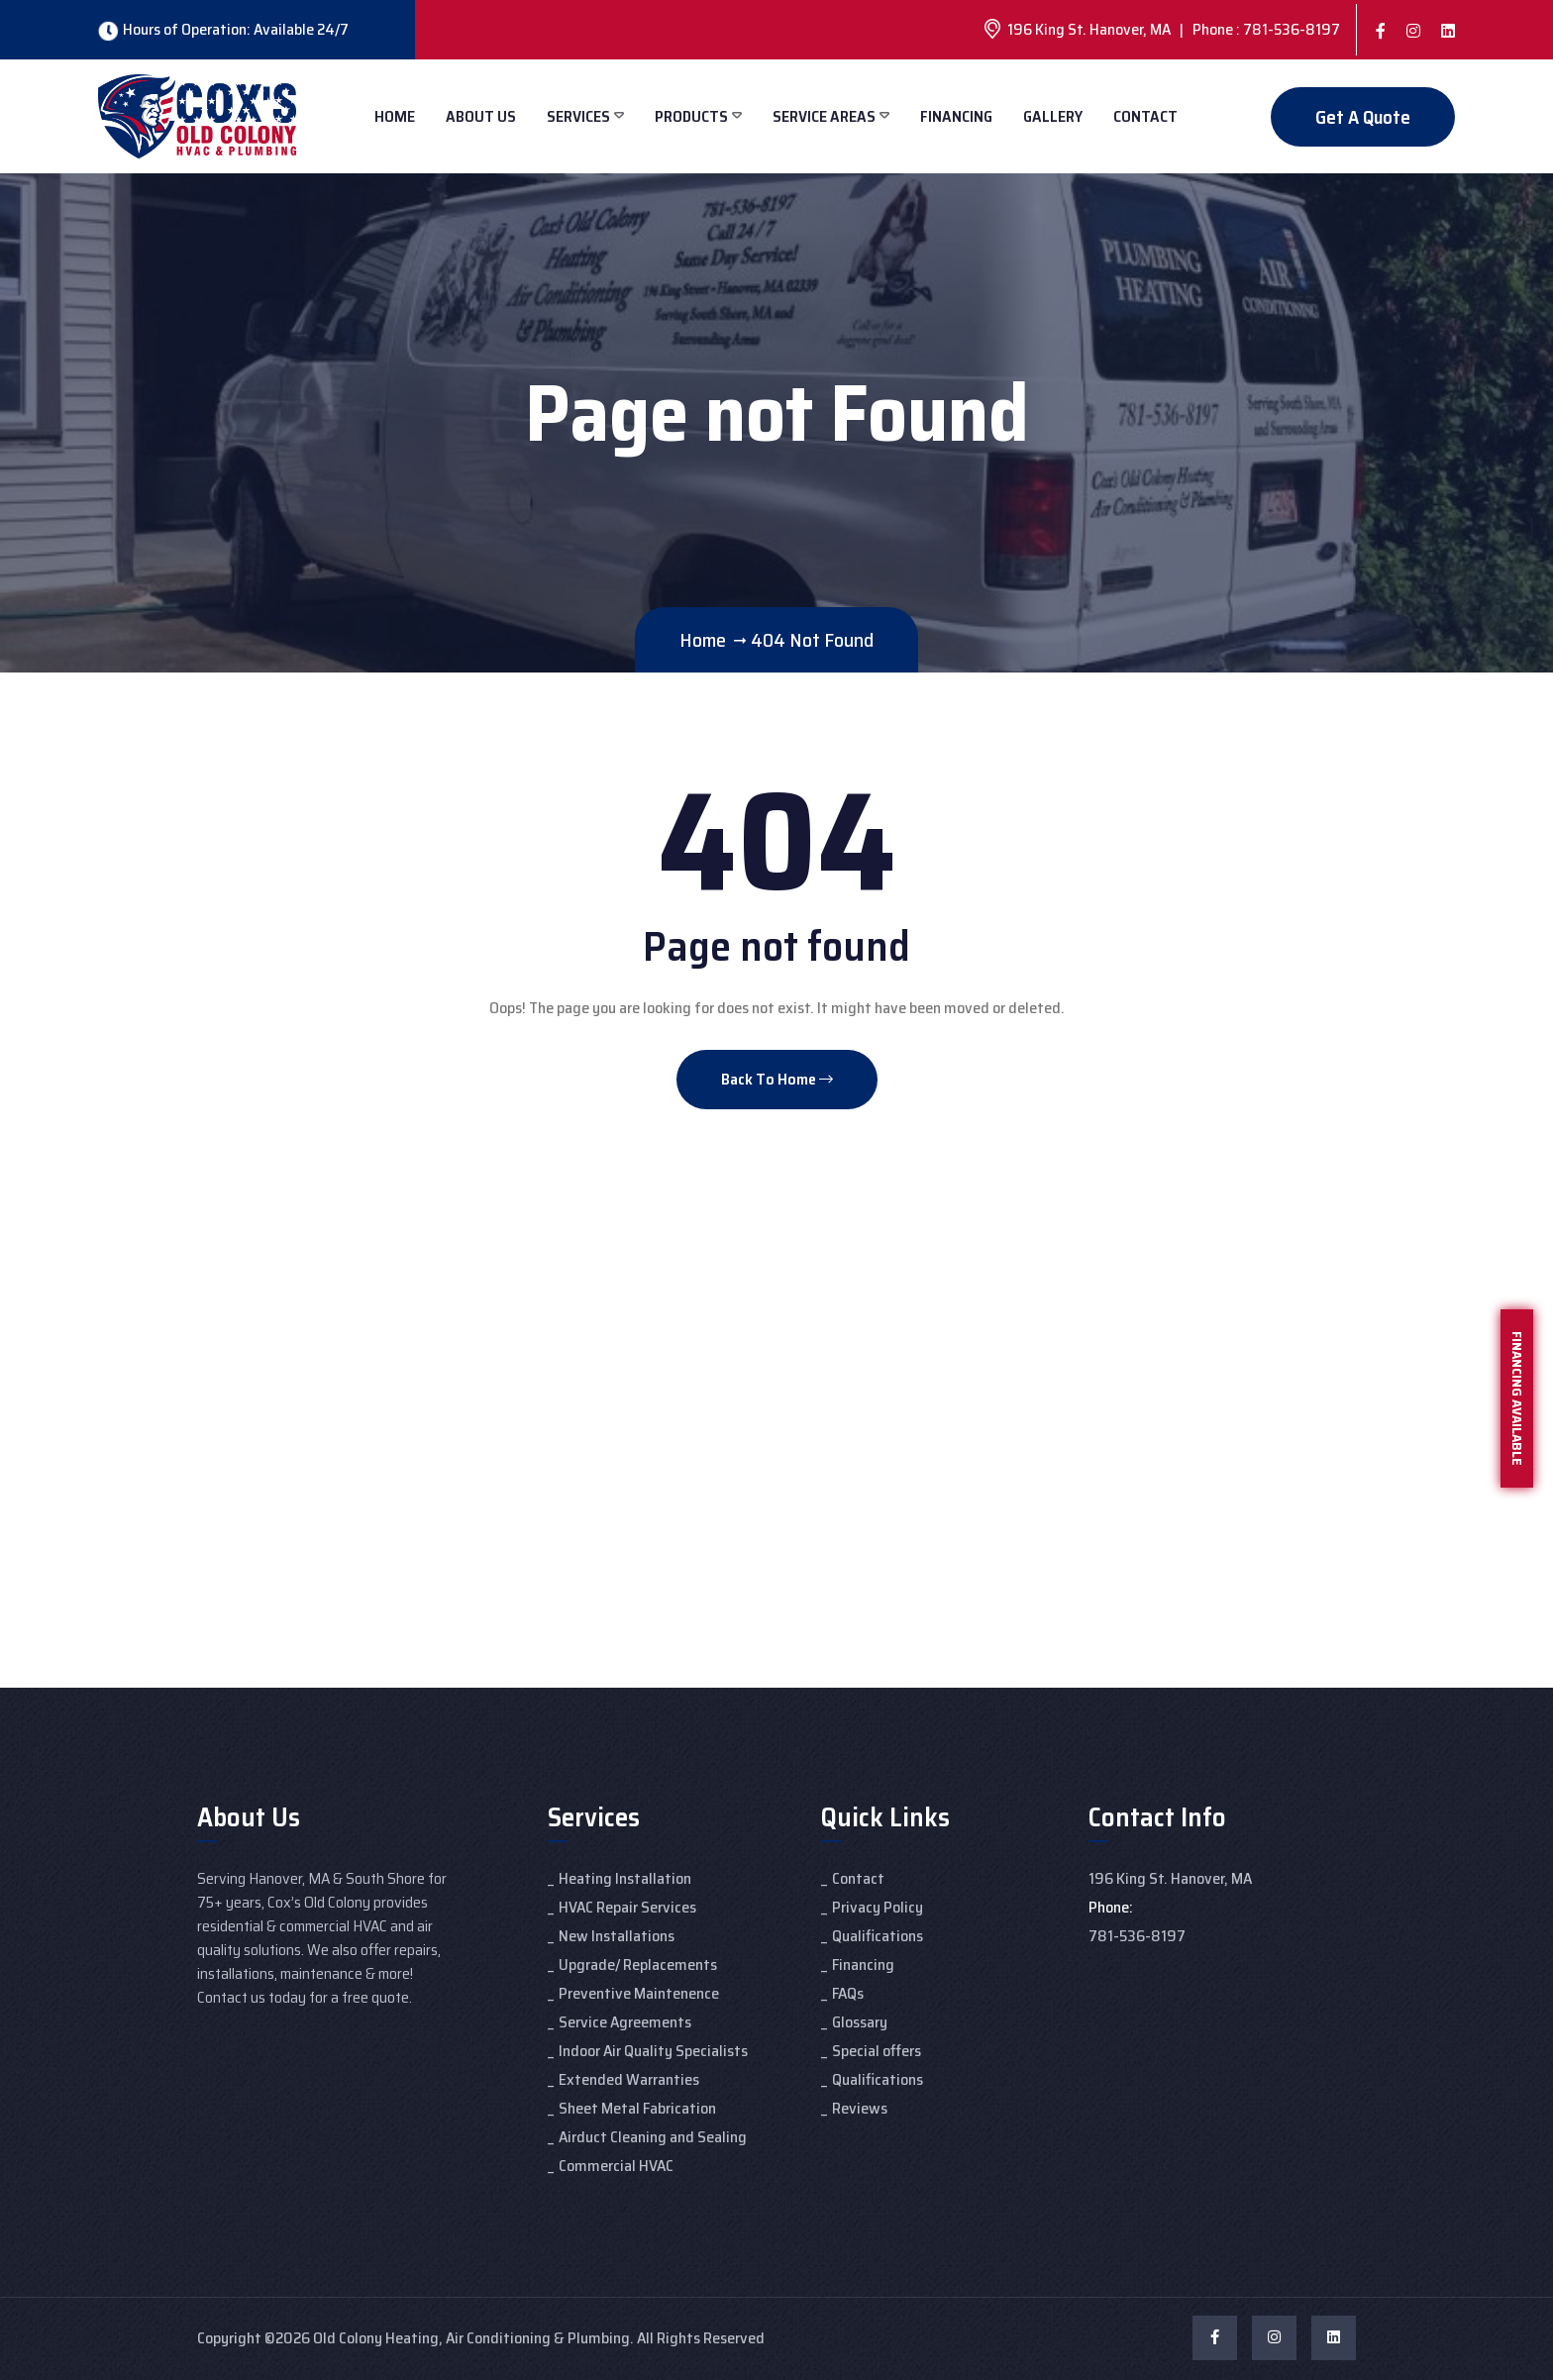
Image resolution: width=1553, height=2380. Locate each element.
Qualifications (877, 1935)
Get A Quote (1362, 117)
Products (691, 116)
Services (578, 116)
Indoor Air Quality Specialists (653, 2050)
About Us (481, 116)
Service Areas (824, 116)
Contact (1145, 116)
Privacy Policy (877, 1907)
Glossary (859, 2022)
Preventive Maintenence (639, 1993)
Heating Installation (625, 1878)
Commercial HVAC (616, 2165)
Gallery (1053, 116)
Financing (956, 116)
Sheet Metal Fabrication (637, 2108)
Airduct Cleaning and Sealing (653, 2136)
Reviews (859, 2108)
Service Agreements (625, 2022)
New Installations (616, 1935)
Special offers (876, 2050)
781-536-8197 (1137, 1935)
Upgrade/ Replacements (638, 1964)
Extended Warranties (629, 2079)
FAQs (848, 1993)
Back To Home (777, 1079)
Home (394, 116)
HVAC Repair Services (627, 1907)
